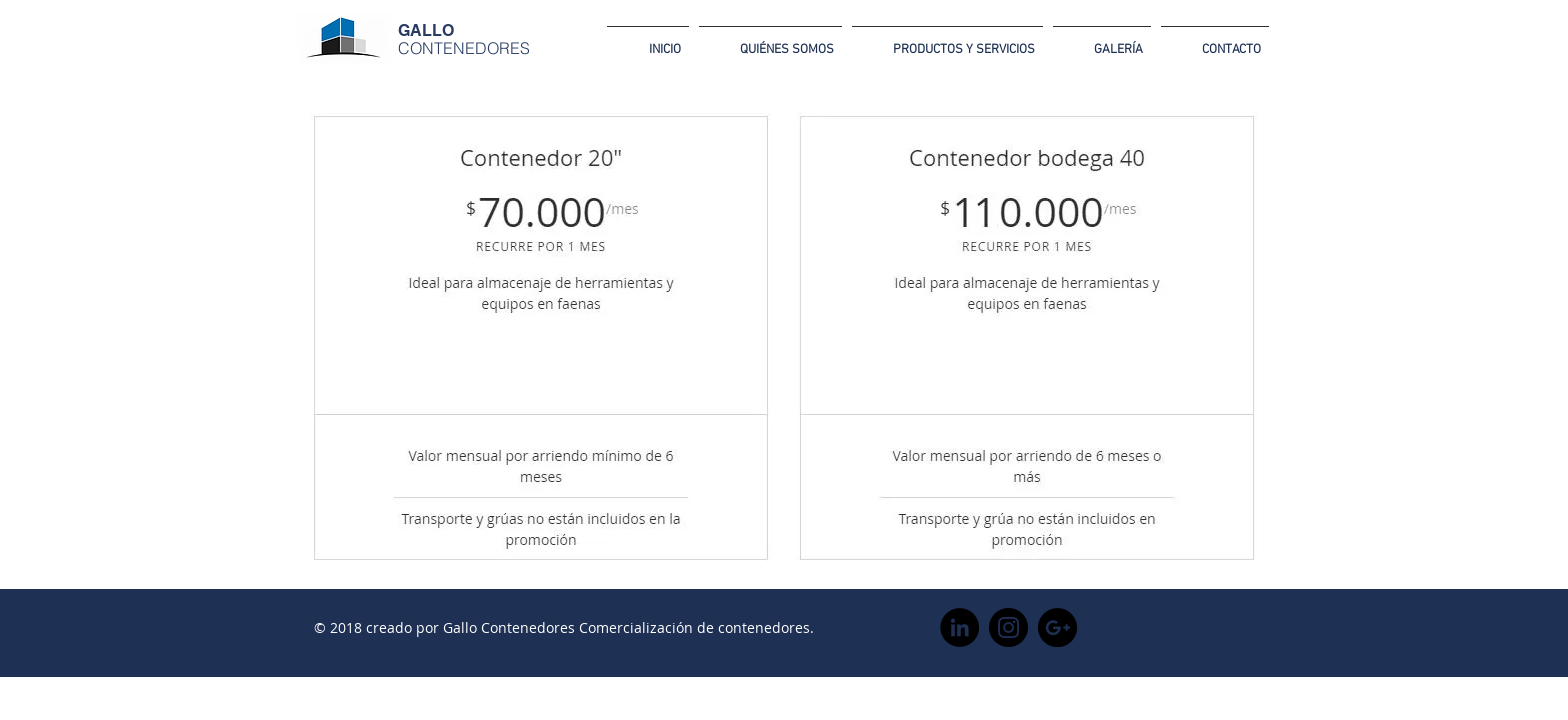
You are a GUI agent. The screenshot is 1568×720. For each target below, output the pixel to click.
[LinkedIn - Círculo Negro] (959, 627)
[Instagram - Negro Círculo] (1008, 627)
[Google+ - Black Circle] (1057, 627)
